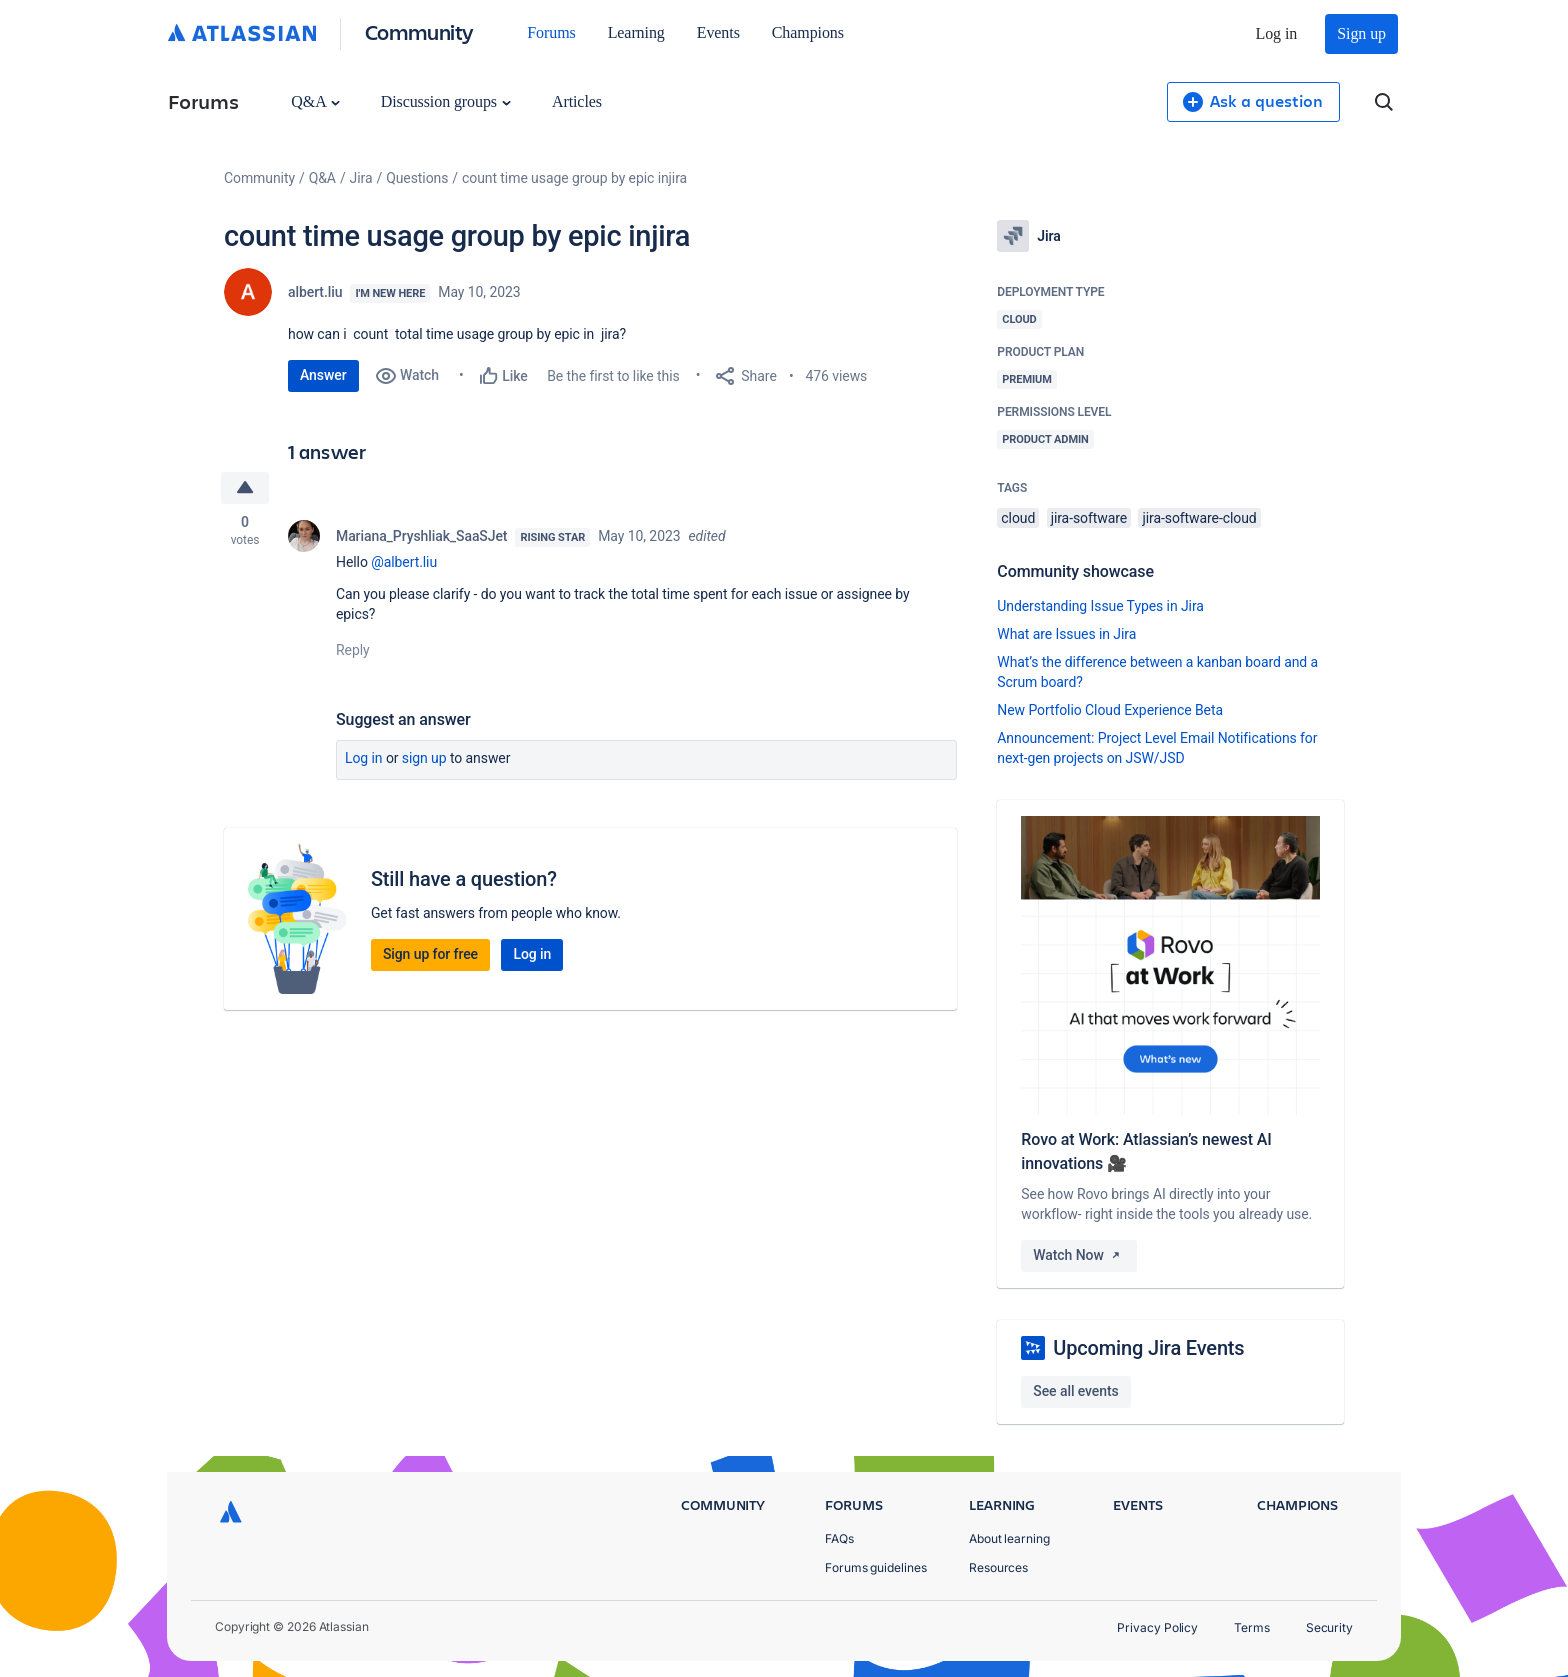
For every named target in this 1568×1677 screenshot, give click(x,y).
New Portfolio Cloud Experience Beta (1110, 710)
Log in (1277, 33)
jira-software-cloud (1199, 518)
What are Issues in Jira (1066, 634)
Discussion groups (446, 101)
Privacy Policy (1157, 1627)
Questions (417, 178)
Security (1329, 1627)
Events (718, 32)
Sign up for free (430, 954)
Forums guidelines (876, 1567)
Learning (636, 32)
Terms (1252, 1627)
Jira (361, 178)
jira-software (1089, 518)
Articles (577, 101)
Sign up (1361, 33)
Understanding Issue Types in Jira (1100, 606)
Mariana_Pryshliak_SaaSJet (421, 536)
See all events (1075, 1391)
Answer (323, 375)
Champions (808, 32)
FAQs (839, 1538)
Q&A (315, 101)
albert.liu (315, 292)
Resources (998, 1567)
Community (419, 31)
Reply (353, 650)
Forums (551, 32)
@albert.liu (404, 562)
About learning (1009, 1538)
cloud (1018, 518)
